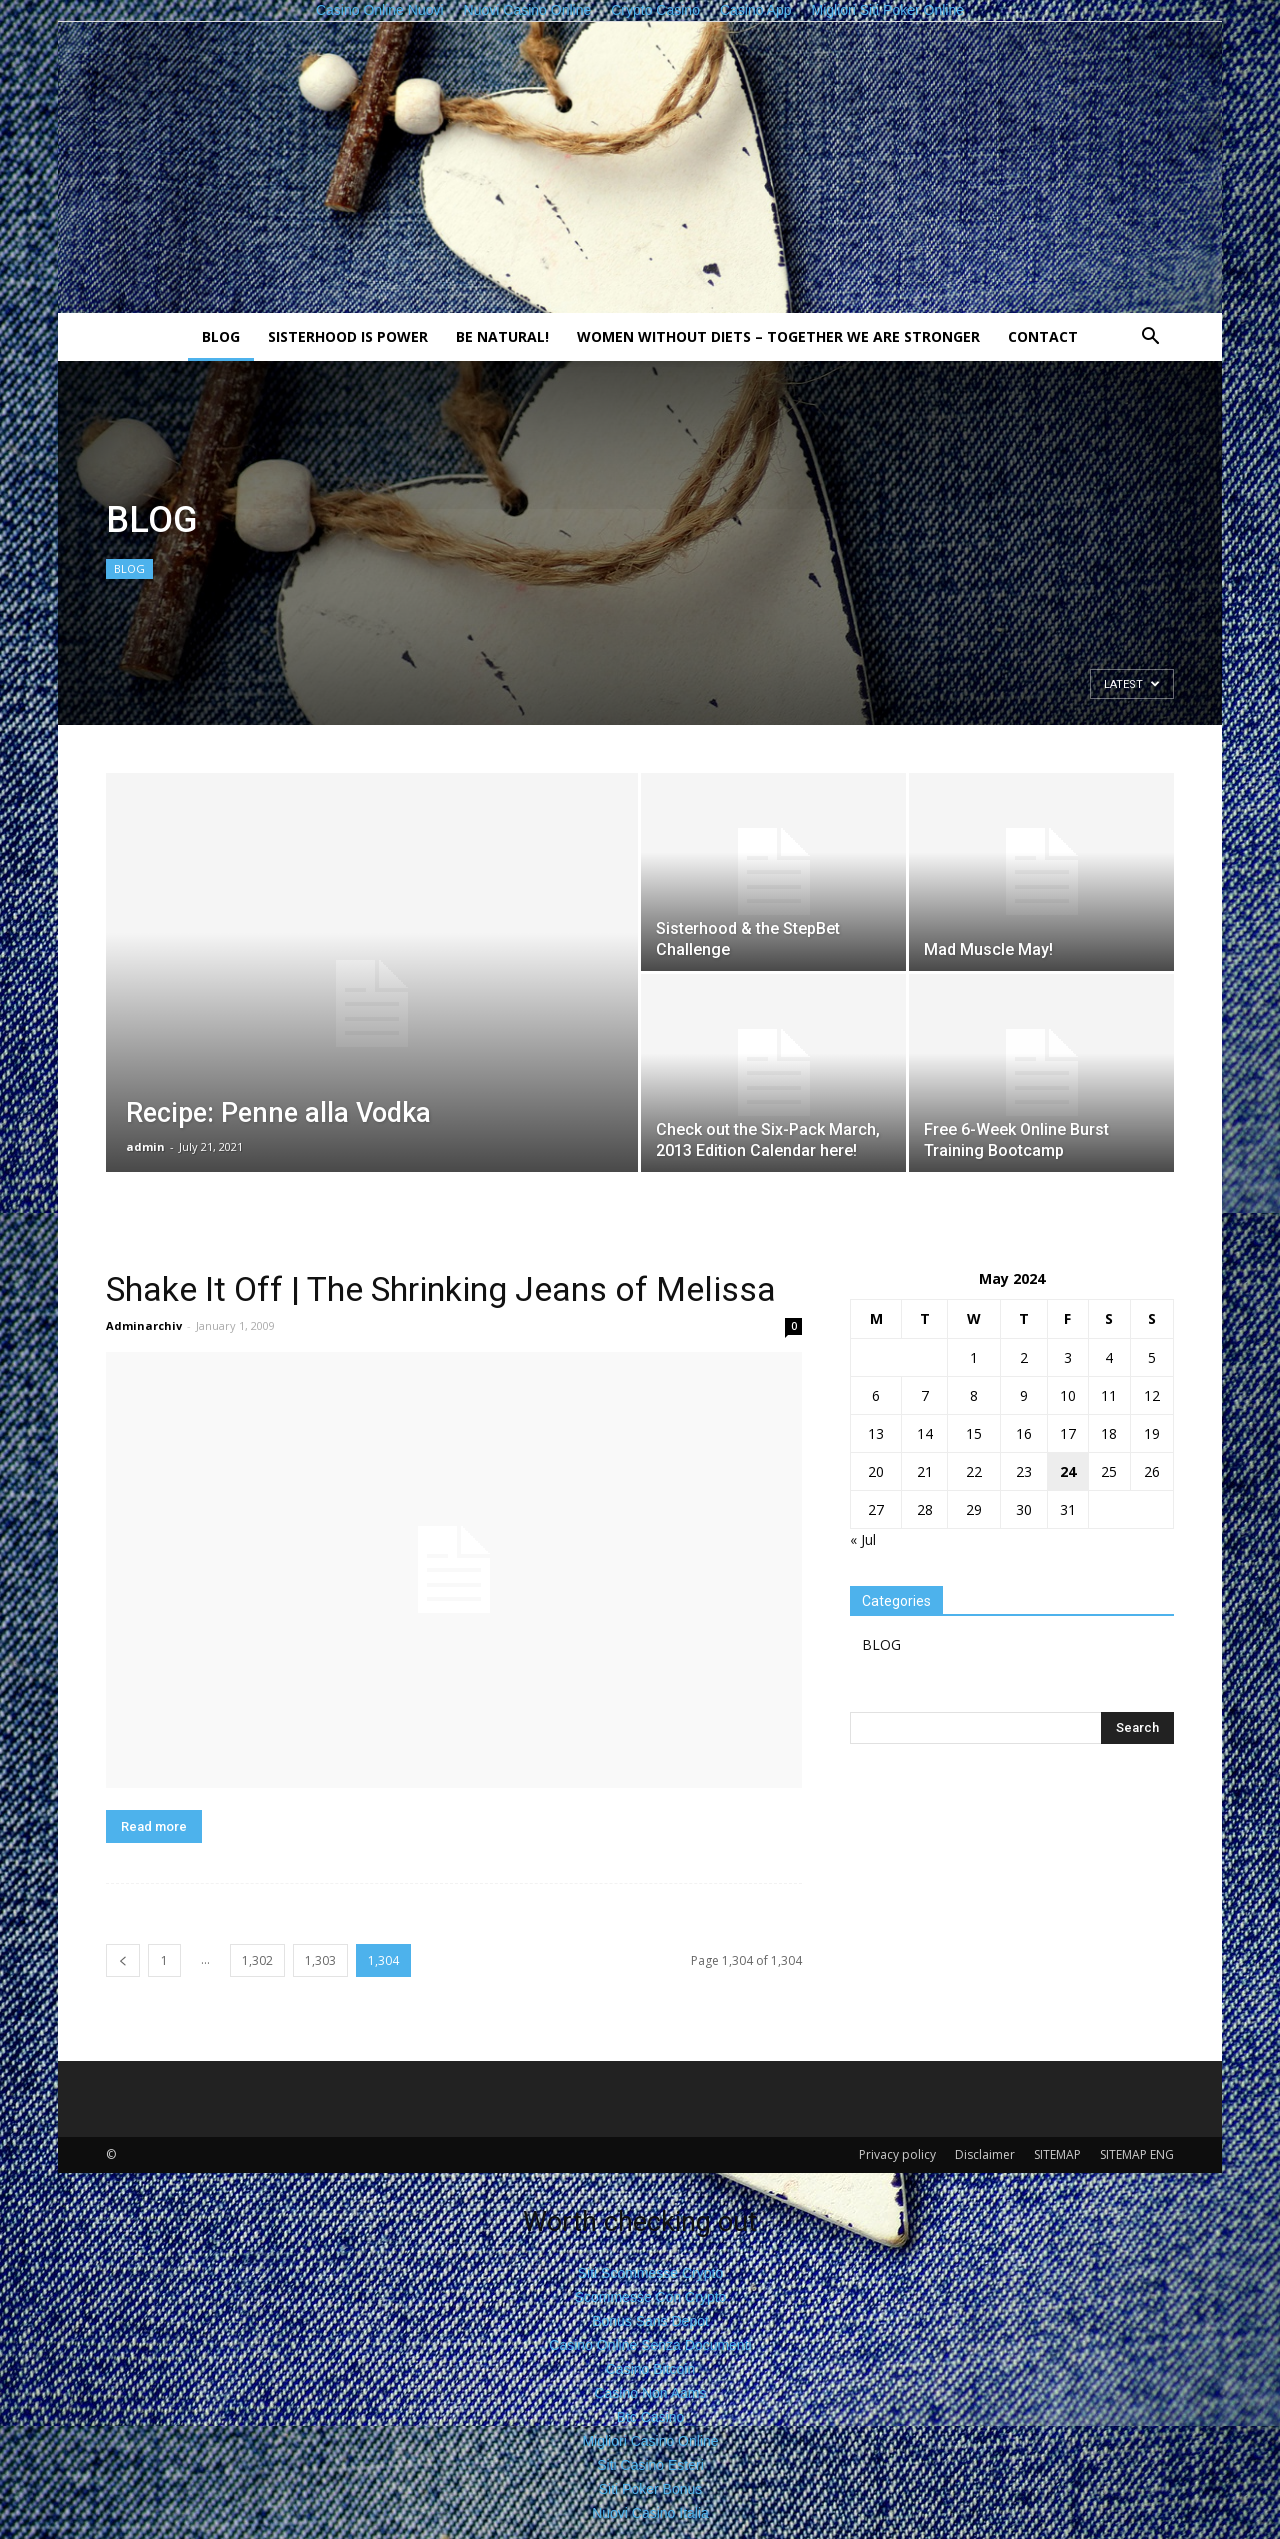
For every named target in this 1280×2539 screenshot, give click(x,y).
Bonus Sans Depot (650, 2321)
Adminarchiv (144, 1325)
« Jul (863, 1539)
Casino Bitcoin (651, 2369)
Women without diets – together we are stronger (778, 336)
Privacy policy (897, 2154)
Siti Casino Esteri (650, 2465)
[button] (1150, 338)
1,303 (320, 1960)
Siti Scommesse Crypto (650, 2273)
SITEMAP (1057, 2154)
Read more (154, 1826)
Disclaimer (985, 2154)
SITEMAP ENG (1137, 2154)
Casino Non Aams (650, 2393)
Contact (1043, 336)
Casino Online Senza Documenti (650, 2345)
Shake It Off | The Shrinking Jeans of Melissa (441, 1289)
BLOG (221, 336)
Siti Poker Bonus (651, 2489)
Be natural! (502, 336)
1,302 (257, 1960)
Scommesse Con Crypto (651, 2297)
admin (145, 1146)
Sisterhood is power (348, 336)
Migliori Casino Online (650, 2441)
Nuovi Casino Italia (650, 2513)
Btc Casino (651, 2417)
